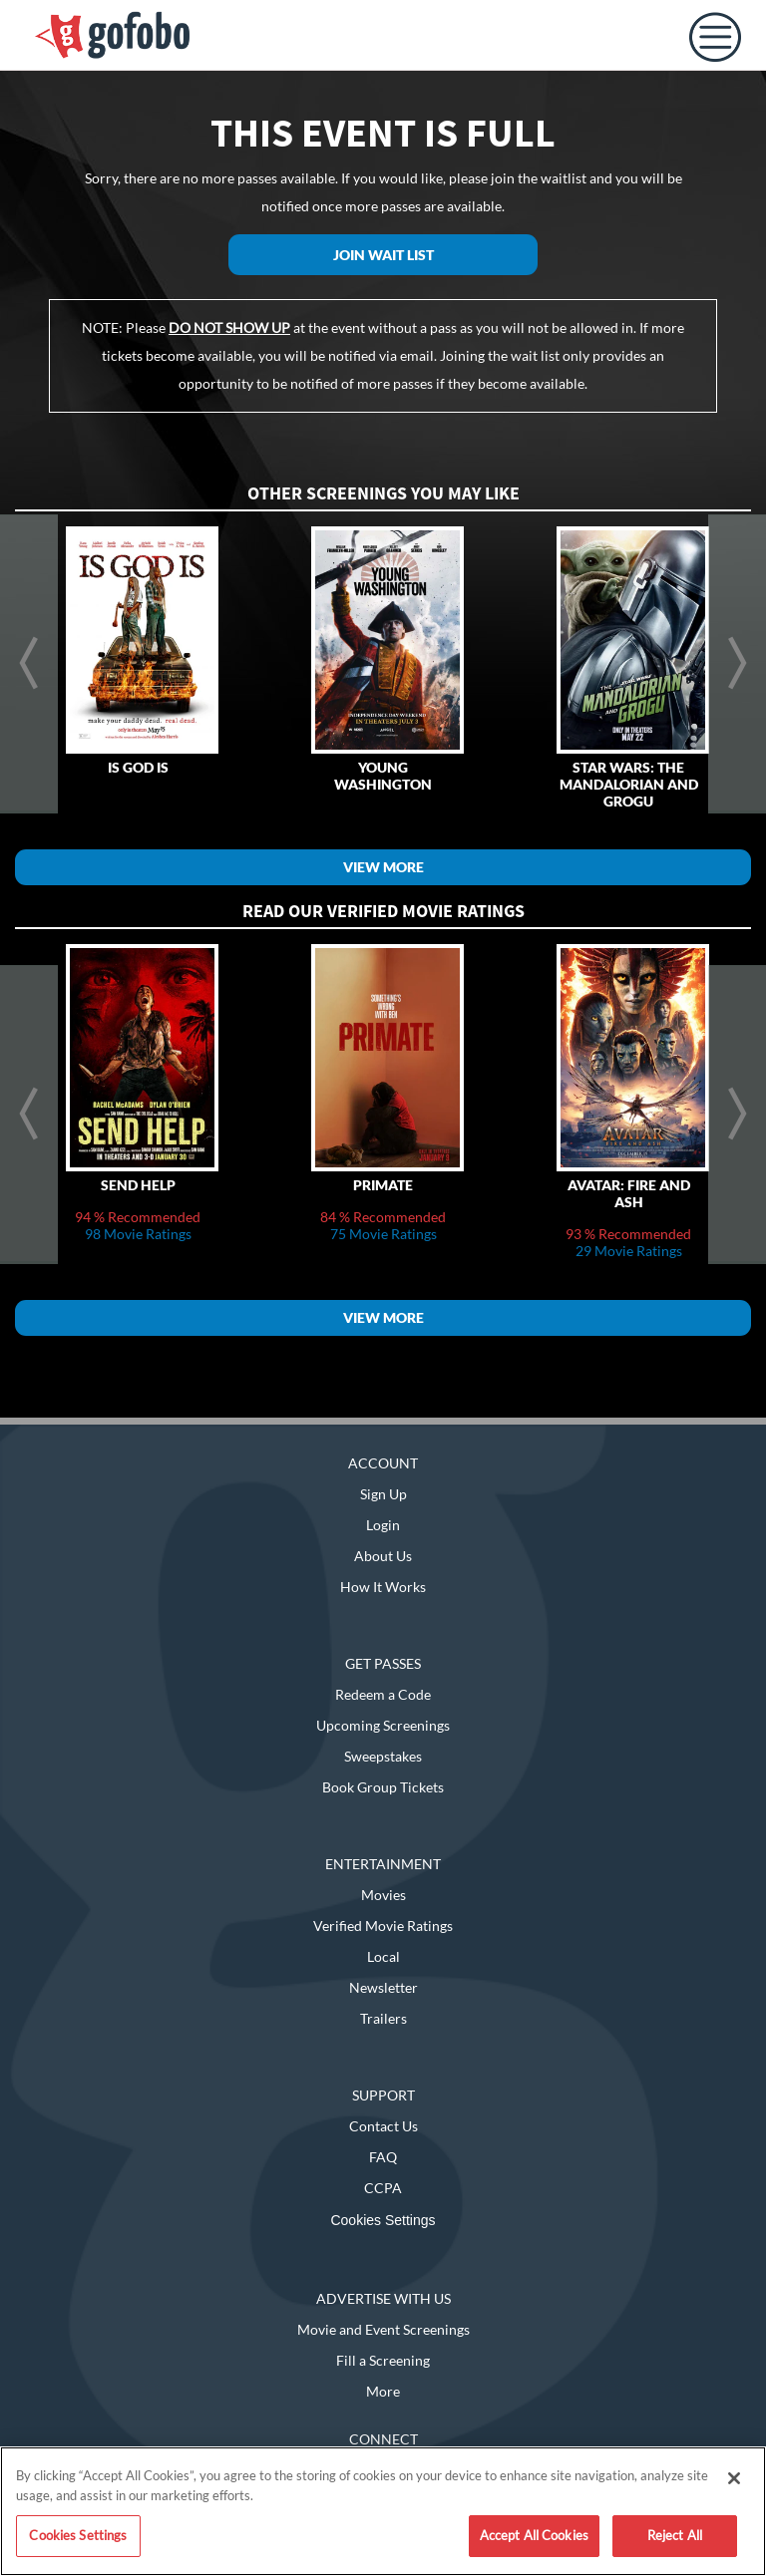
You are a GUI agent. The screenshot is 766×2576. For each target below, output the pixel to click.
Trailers (383, 2018)
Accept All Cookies (534, 2535)
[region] (383, 2511)
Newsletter (383, 1987)
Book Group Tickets (383, 1786)
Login (383, 1524)
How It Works (383, 1586)
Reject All (674, 2535)
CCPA (383, 2187)
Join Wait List (383, 254)
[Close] (734, 2478)
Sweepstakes (383, 1756)
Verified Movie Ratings (383, 1925)
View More (383, 866)
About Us (383, 1555)
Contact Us (383, 2125)
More (383, 2391)
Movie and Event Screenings (383, 2329)
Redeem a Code (383, 1694)
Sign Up (383, 1493)
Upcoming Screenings (383, 1725)
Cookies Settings (382, 2220)
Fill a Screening (383, 2360)
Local (383, 1956)
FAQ (383, 2156)
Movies (383, 1894)
